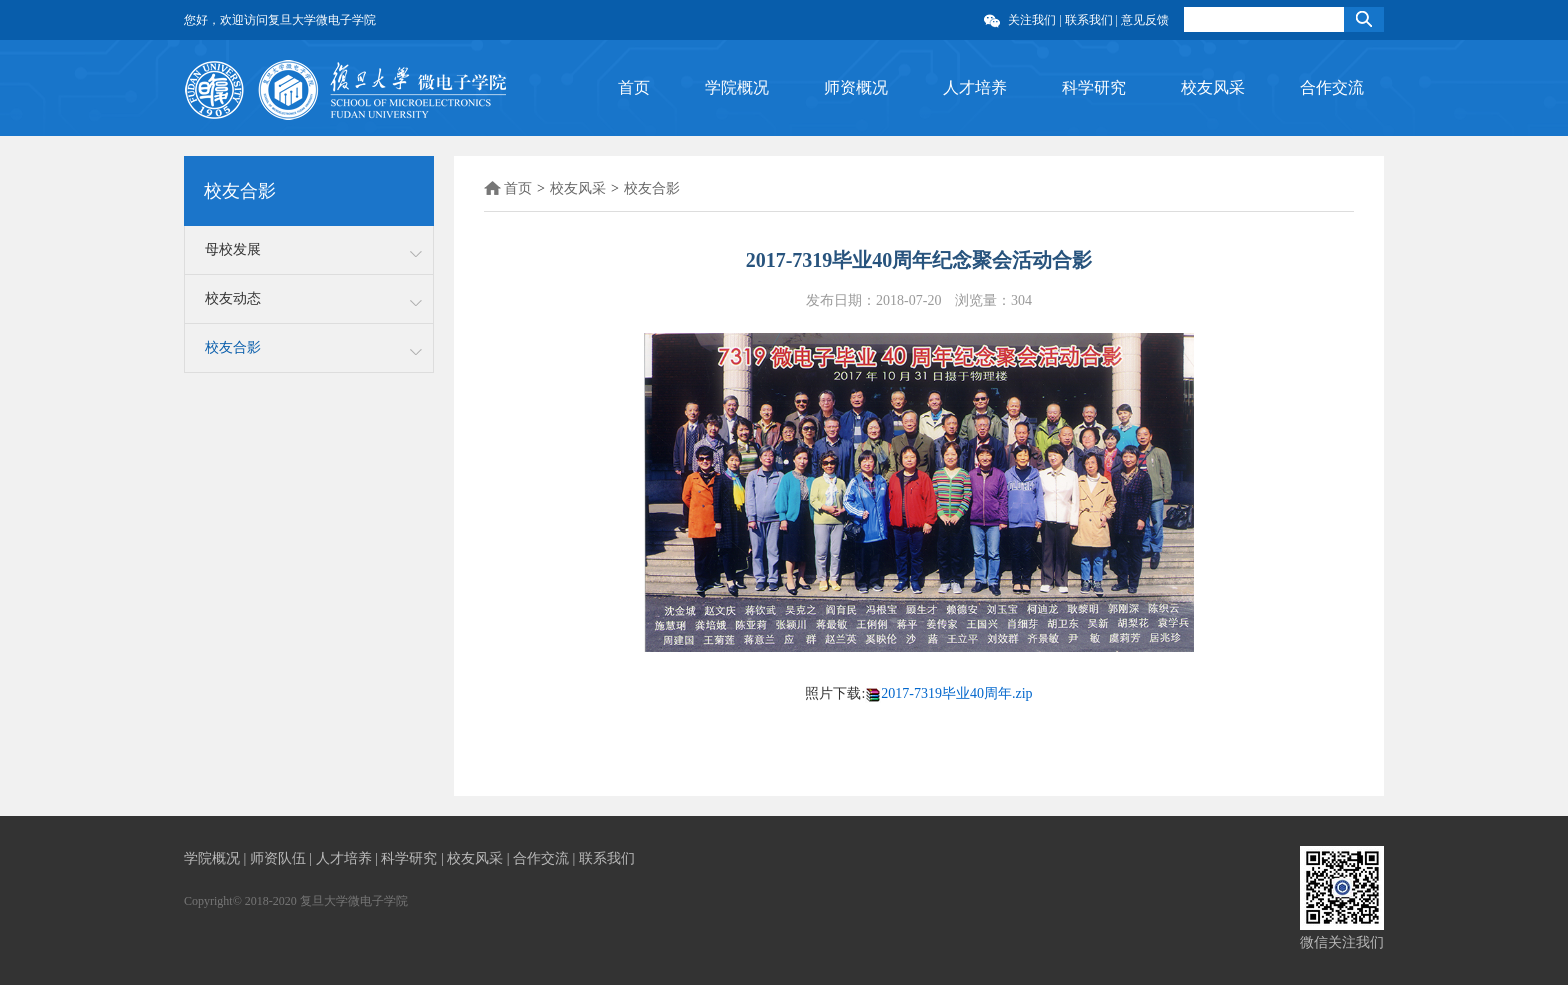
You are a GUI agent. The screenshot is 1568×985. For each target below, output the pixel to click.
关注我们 (1033, 20)
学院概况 (737, 87)
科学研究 (1094, 87)
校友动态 (233, 298)
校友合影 (233, 347)
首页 (634, 87)
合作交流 (1332, 87)
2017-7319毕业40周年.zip (956, 693)
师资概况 (856, 87)
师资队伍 (280, 858)
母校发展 (233, 249)
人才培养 (975, 87)
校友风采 (1213, 87)
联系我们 (1089, 20)
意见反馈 (1145, 20)
